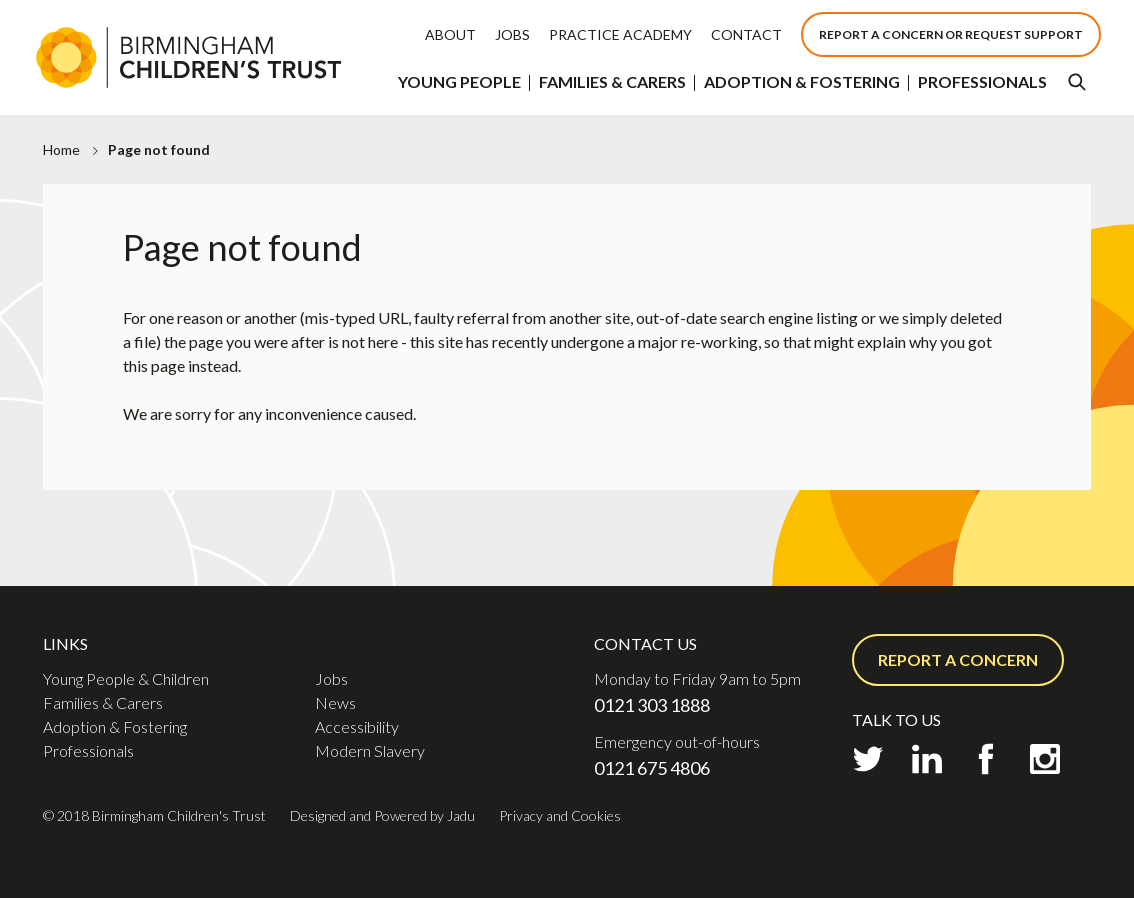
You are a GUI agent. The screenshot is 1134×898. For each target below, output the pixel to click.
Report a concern (958, 659)
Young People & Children (126, 678)
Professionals (982, 81)
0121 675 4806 (652, 768)
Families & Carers (612, 81)
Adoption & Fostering (802, 81)
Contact (746, 34)
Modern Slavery (370, 750)
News (335, 702)
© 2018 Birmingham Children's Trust (154, 815)
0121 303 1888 (652, 705)
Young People (459, 81)
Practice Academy (620, 34)
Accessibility (357, 726)
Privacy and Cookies (560, 815)
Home (61, 149)
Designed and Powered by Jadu (382, 815)
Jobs (512, 34)
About (450, 34)
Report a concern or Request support (951, 34)
